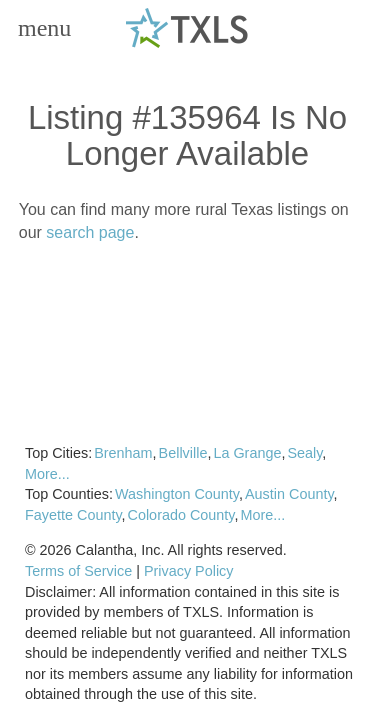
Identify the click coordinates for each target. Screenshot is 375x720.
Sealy (304, 453)
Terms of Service (78, 571)
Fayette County (73, 515)
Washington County (177, 494)
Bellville (183, 453)
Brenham (123, 453)
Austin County (289, 494)
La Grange (247, 453)
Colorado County (181, 515)
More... (47, 474)
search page (90, 232)
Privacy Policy (189, 571)
